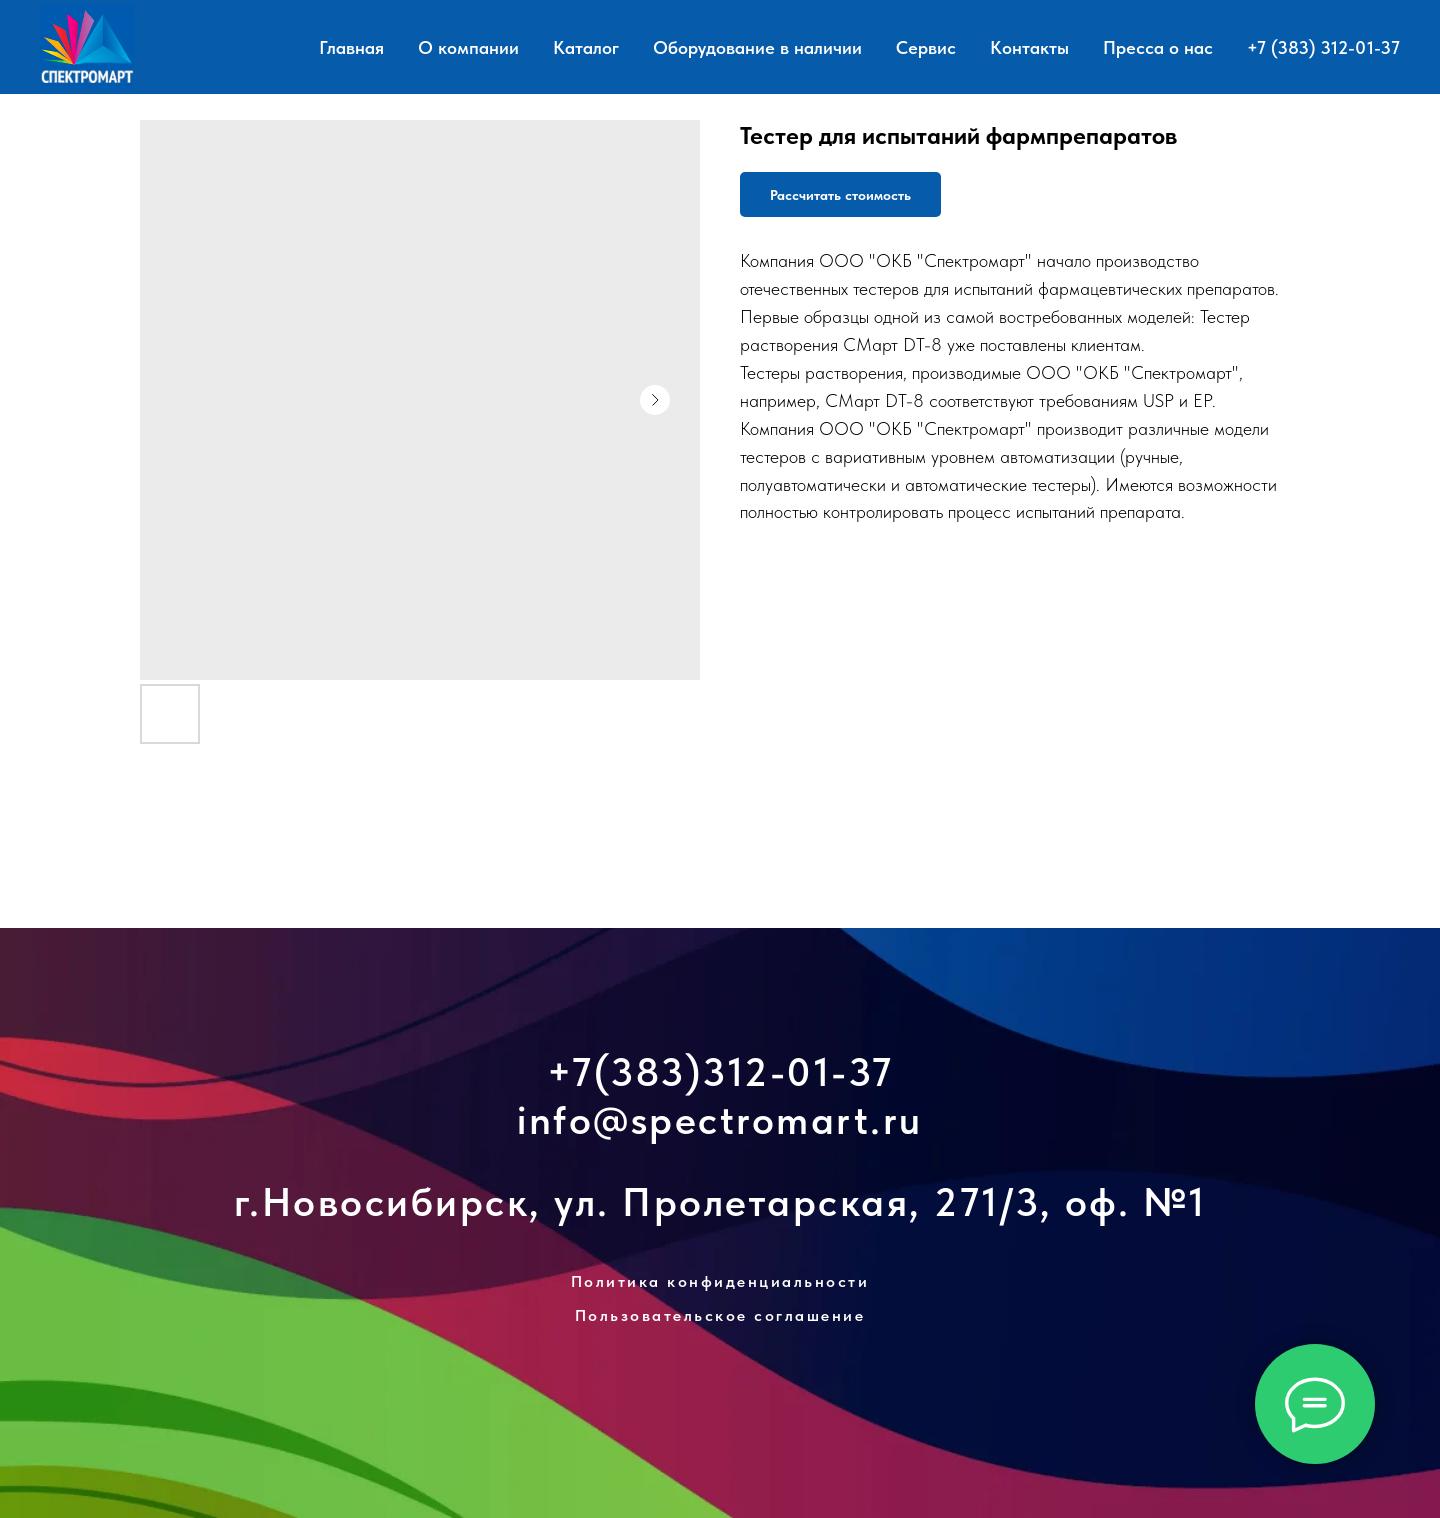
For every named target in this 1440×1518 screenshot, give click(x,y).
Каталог (586, 47)
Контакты (1029, 47)
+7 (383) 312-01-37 (1323, 47)
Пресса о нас (1158, 47)
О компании (468, 47)
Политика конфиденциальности (720, 1281)
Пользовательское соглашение (720, 1315)
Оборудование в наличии (757, 47)
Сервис (926, 47)
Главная (351, 47)
